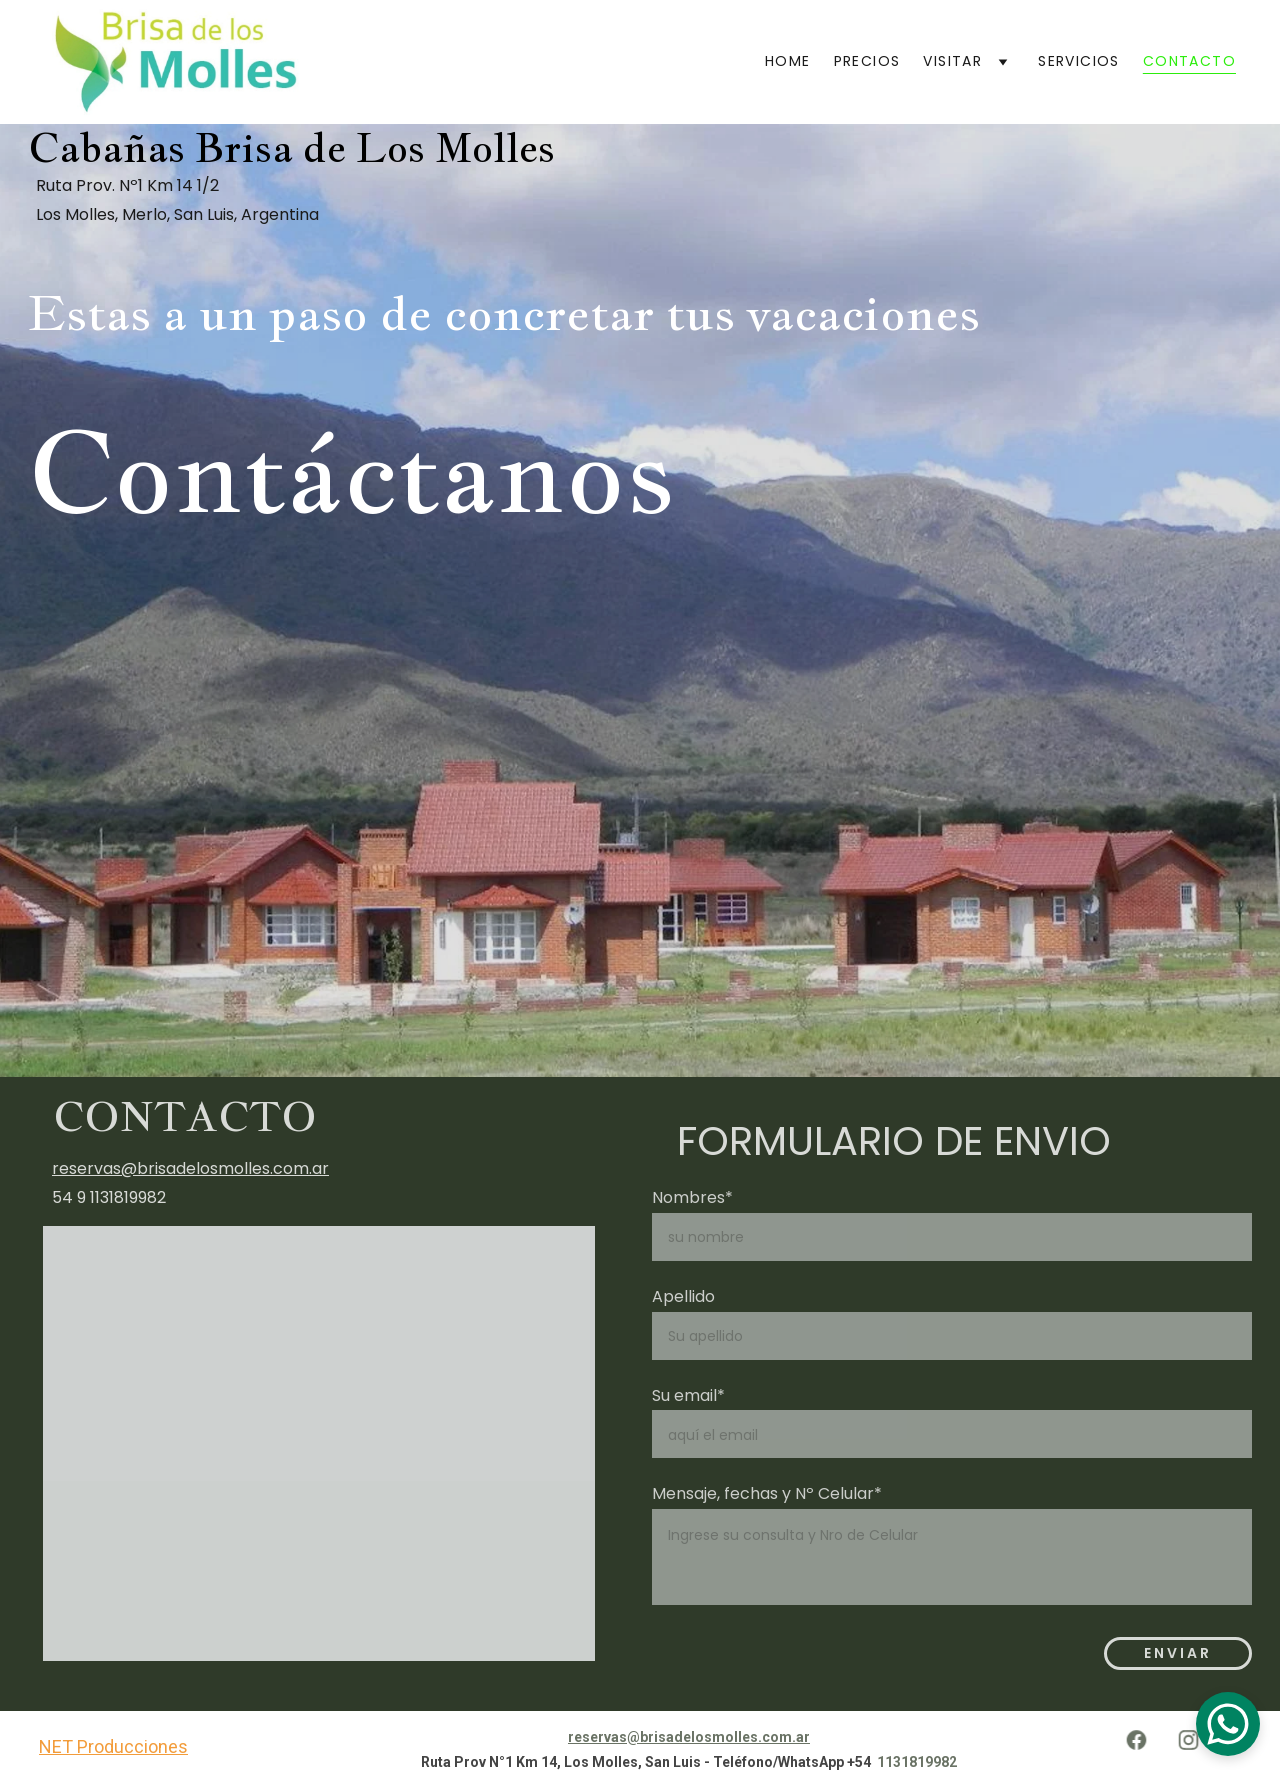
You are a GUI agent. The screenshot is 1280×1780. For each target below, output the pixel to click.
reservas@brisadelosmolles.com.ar (190, 1168)
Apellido (683, 1296)
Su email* (688, 1395)
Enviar (1178, 1653)
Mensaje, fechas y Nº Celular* (767, 1493)
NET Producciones (113, 1746)
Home (788, 61)
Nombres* (692, 1197)
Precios (867, 61)
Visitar (952, 61)
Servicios (1079, 61)
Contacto (1189, 61)
